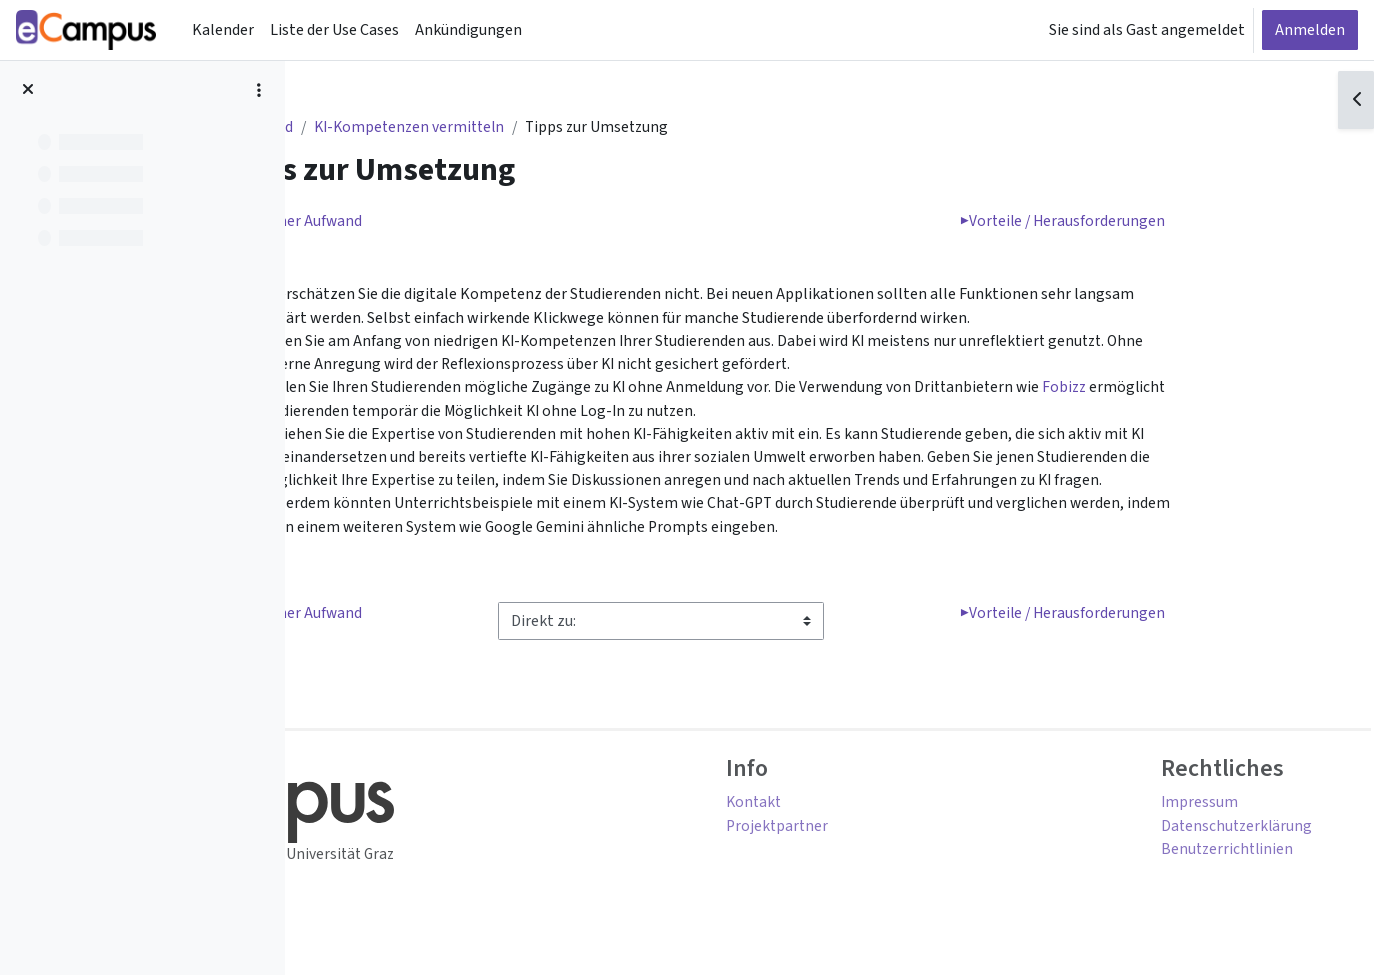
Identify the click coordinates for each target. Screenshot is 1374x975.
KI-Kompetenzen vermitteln (532, 128)
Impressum (1186, 813)
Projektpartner (897, 837)
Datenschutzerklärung (1224, 837)
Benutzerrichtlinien (1215, 861)
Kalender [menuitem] (223, 30)
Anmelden (1310, 30)
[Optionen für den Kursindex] (259, 90)
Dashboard (374, 128)
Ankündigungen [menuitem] (468, 30)
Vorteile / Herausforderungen (1178, 223)
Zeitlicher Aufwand (414, 223)
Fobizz (400, 415)
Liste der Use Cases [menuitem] (334, 30)
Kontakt (874, 813)
